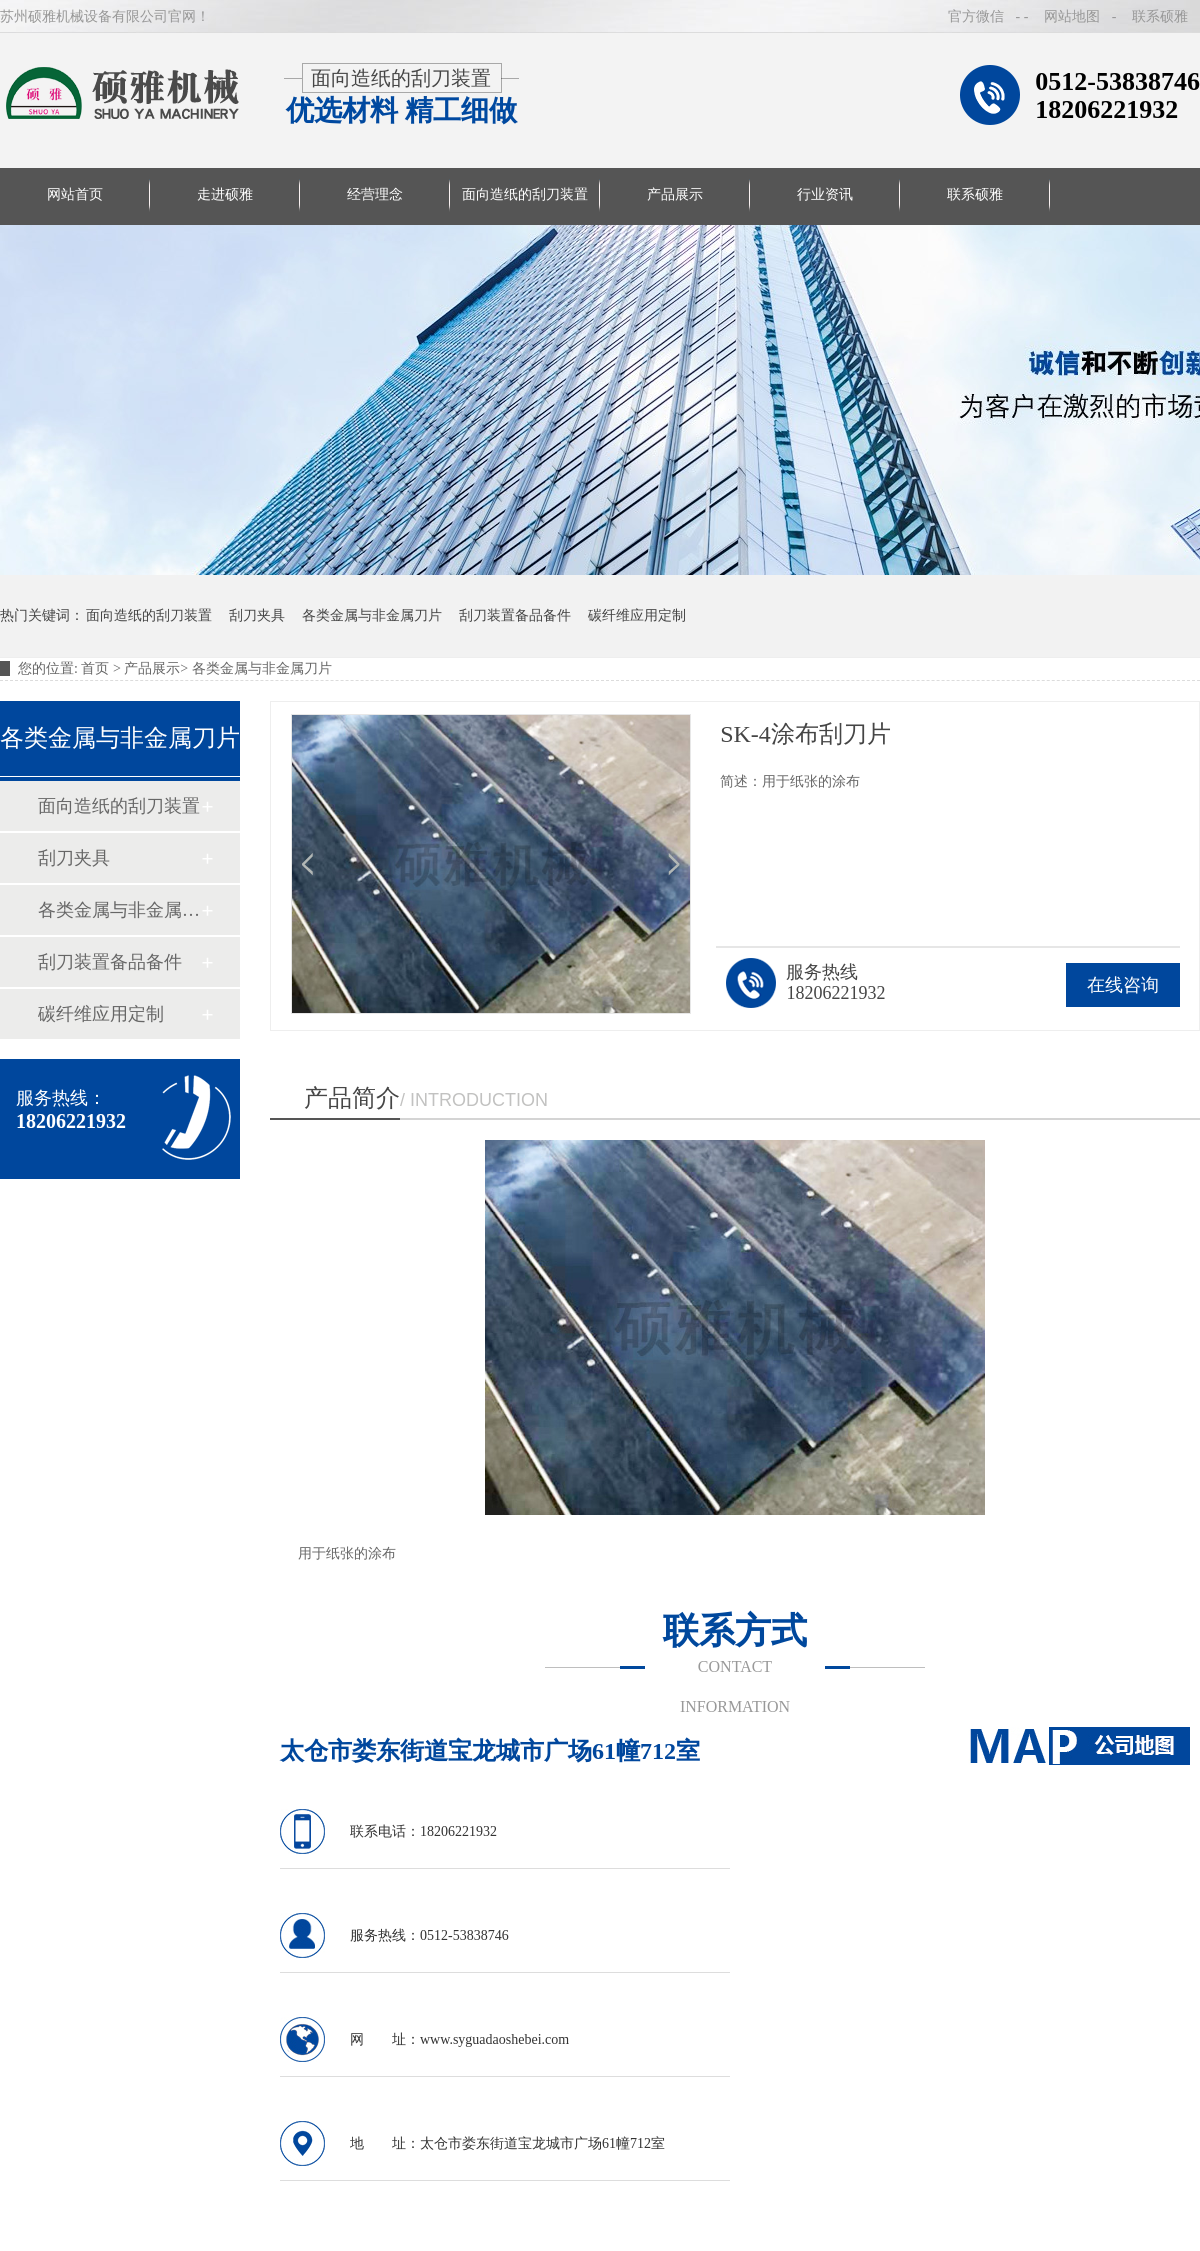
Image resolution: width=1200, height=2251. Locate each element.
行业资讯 (825, 194)
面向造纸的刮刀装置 (525, 194)
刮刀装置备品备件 (515, 615)
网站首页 (75, 194)
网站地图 (1072, 16)
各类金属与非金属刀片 (372, 615)
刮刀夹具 (257, 615)
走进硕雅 (225, 194)
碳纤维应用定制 (637, 615)
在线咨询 (1123, 985)
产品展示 (675, 194)
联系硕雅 (1160, 16)
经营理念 (375, 194)
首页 (97, 668)
